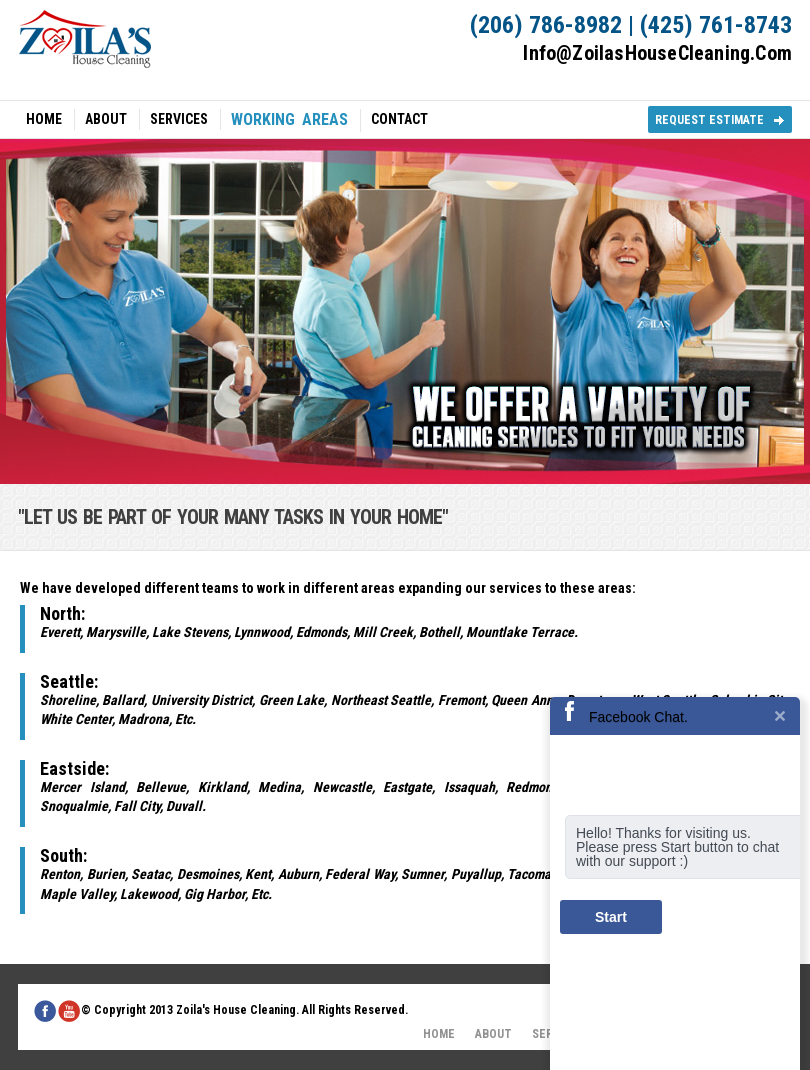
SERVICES (179, 119)
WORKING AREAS (289, 120)
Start (611, 917)
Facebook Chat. (638, 717)
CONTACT (399, 119)
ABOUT (106, 119)
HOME (44, 119)
